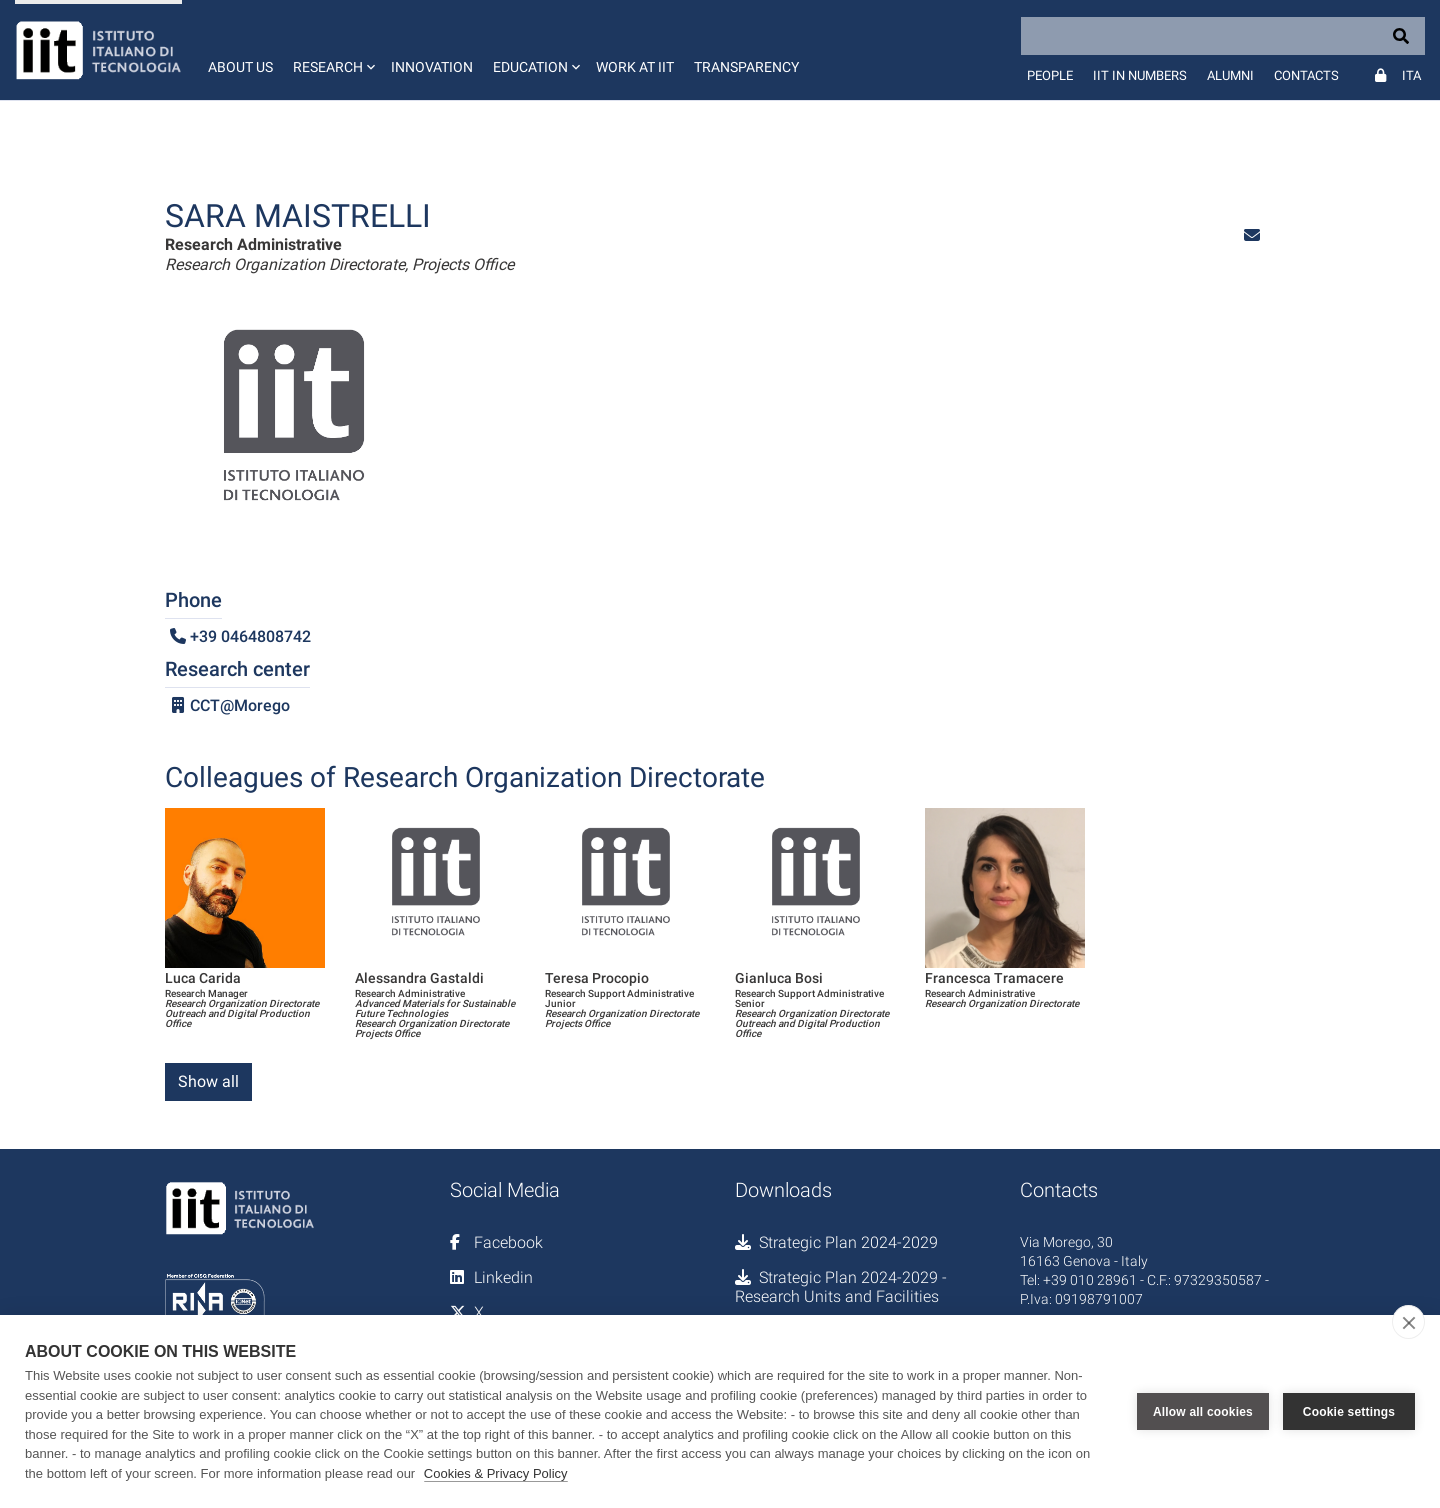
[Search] (1223, 36)
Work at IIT (635, 67)
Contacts (1306, 75)
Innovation (432, 67)
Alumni (1230, 75)
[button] (332, 50)
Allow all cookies (1203, 1412)
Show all (208, 1081)
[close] (1408, 1322)
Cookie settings (1349, 1412)
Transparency (746, 67)
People (1050, 75)
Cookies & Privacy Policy (496, 1473)
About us (240, 67)
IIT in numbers (1140, 75)
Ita (1411, 75)
